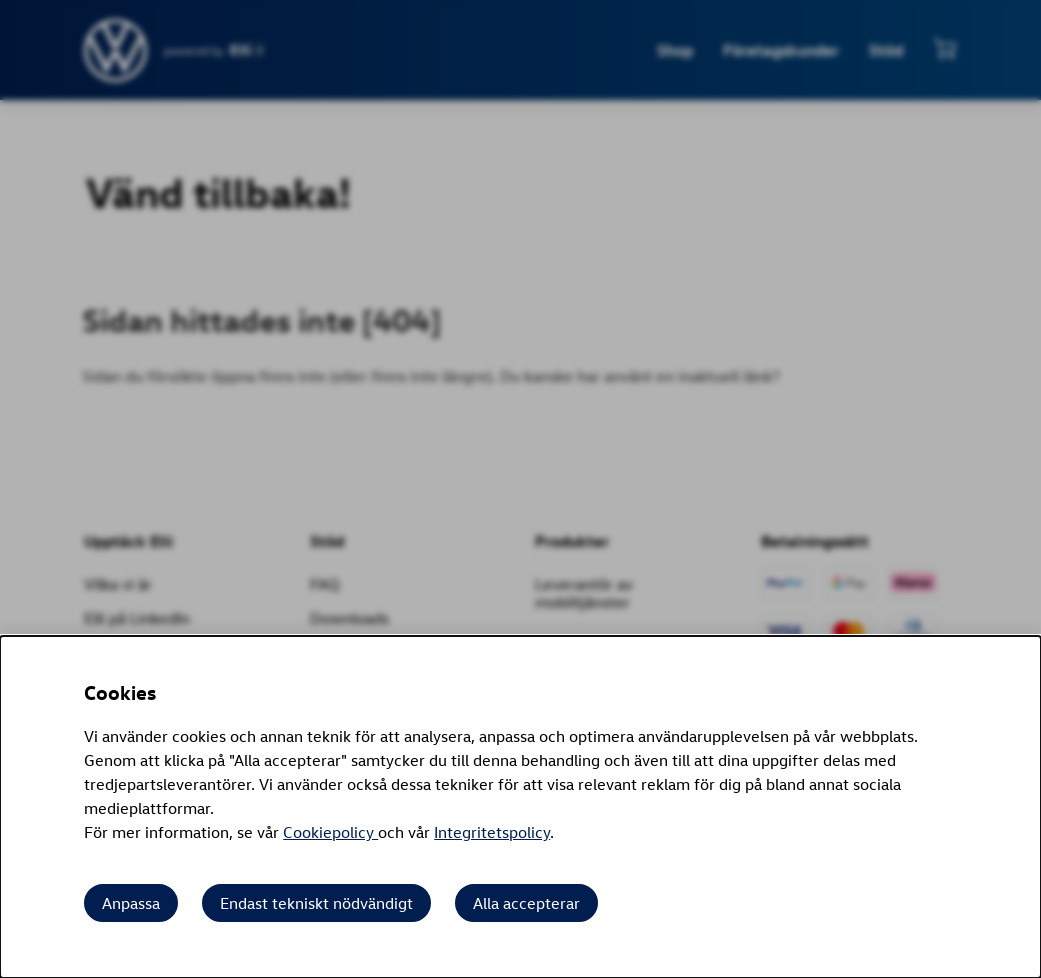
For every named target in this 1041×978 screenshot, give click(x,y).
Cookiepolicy (330, 832)
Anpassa (131, 903)
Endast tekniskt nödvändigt (316, 903)
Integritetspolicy (492, 832)
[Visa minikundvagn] (945, 48)
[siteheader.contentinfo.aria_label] (116, 50)
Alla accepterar (526, 903)
